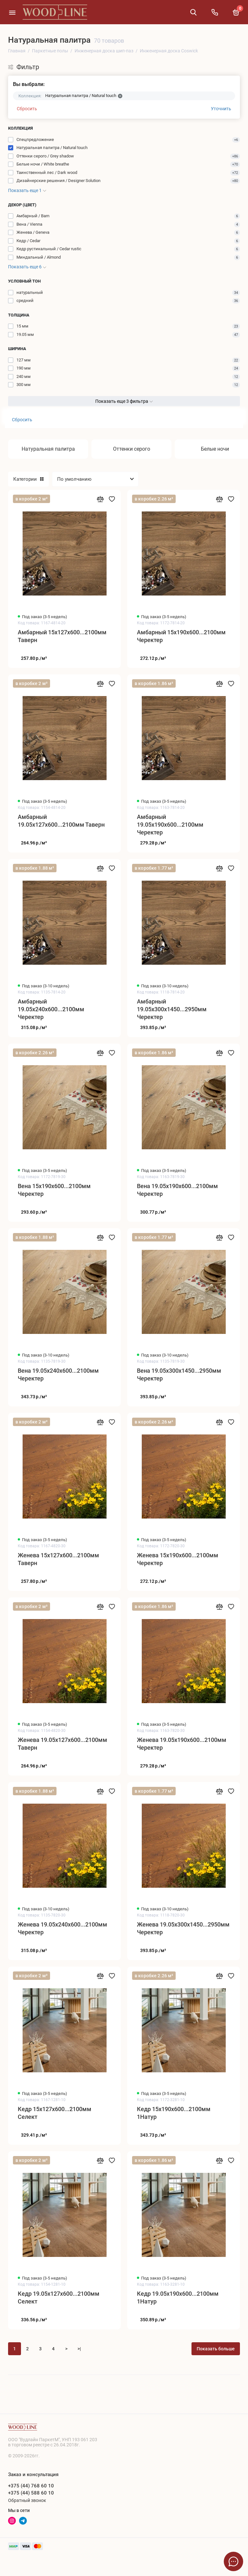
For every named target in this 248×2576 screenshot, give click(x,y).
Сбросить (27, 108)
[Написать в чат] (233, 2561)
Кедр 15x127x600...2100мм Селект (54, 2113)
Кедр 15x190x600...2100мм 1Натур (174, 2113)
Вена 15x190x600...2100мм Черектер (54, 1190)
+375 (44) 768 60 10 (31, 2486)
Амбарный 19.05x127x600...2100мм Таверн (61, 820)
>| (79, 2348)
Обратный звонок (27, 2500)
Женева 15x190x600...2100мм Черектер (177, 1559)
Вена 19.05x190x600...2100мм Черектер (177, 1190)
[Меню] (12, 12)
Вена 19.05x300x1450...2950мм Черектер (179, 1374)
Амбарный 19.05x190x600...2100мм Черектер (170, 824)
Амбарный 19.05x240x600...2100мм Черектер (51, 1009)
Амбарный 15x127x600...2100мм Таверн (62, 636)
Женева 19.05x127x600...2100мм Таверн (62, 1743)
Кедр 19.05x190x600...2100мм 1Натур (178, 2297)
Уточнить (221, 108)
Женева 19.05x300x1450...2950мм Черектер (183, 1928)
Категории (28, 479)
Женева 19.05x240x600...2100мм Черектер (62, 1928)
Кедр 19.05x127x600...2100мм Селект (58, 2297)
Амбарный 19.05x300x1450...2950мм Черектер (172, 1009)
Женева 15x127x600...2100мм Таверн (58, 1559)
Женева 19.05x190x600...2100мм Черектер (181, 1743)
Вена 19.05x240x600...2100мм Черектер (58, 1374)
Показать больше (216, 2348)
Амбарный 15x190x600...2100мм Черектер (181, 636)
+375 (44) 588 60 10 (31, 2493)
